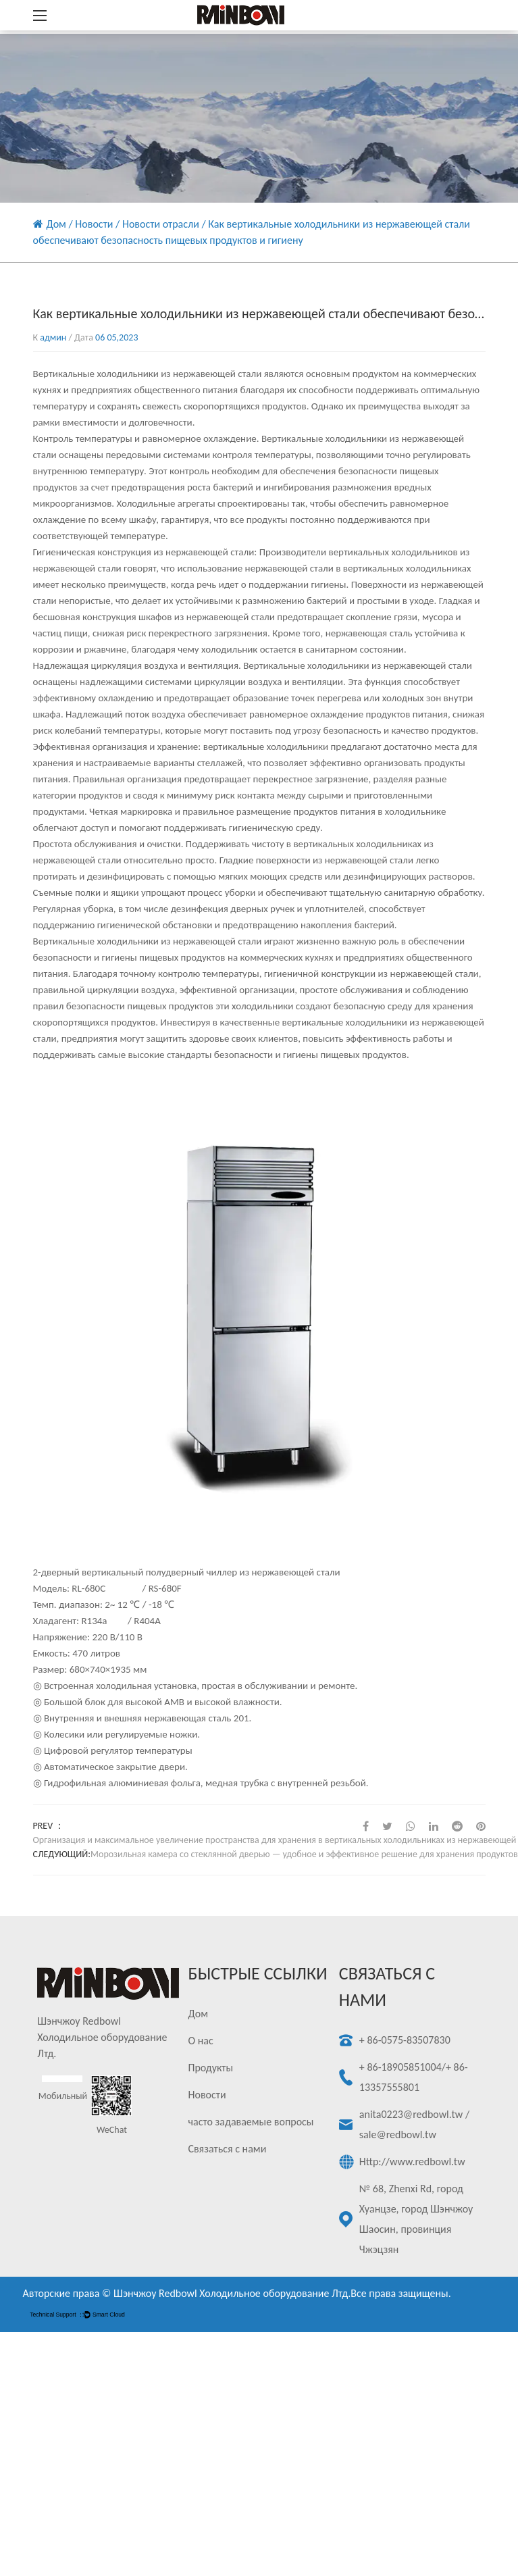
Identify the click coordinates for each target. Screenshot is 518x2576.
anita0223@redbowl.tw (411, 2114)
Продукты (211, 2067)
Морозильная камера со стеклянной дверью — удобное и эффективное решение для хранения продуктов (304, 1854)
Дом (56, 224)
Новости (94, 224)
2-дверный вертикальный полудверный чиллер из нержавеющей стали (186, 1572)
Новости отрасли (160, 224)
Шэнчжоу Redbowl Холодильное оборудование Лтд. (232, 2293)
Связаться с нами (227, 2148)
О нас (200, 2040)
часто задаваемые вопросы (251, 2121)
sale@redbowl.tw (397, 2134)
